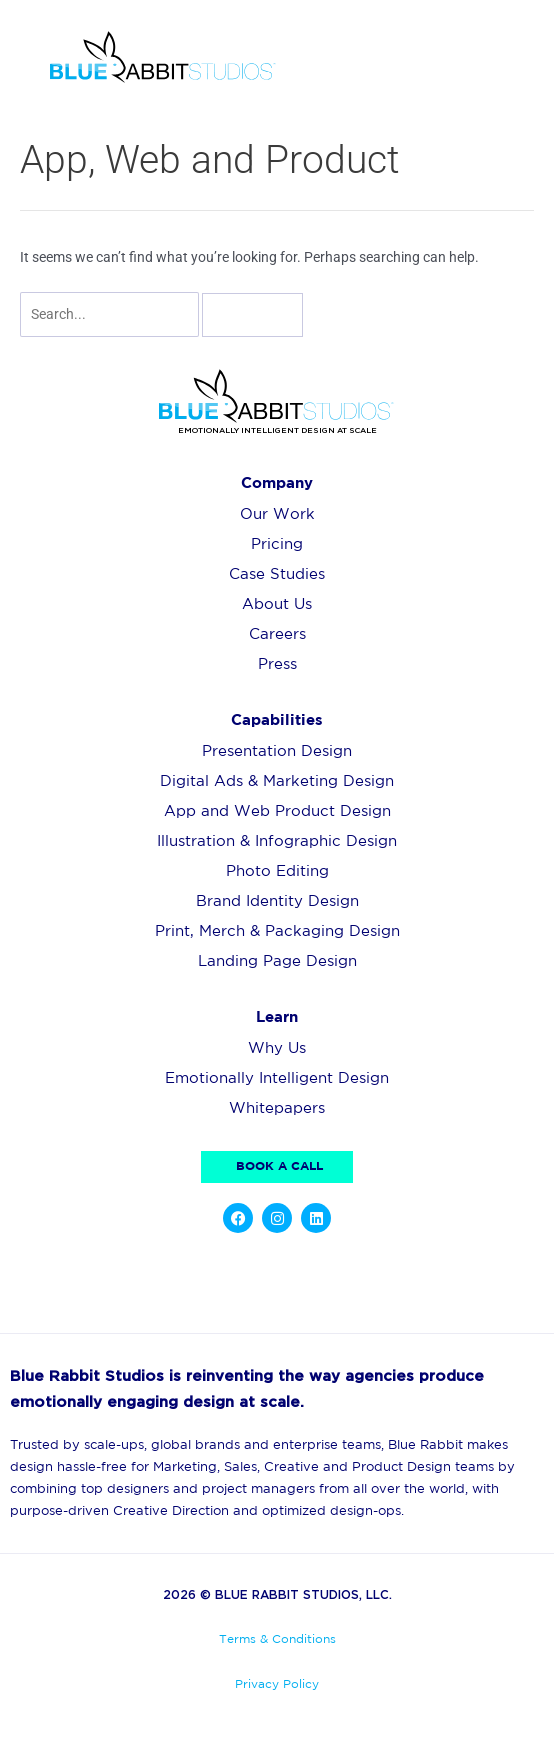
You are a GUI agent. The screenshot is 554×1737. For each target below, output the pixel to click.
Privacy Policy (277, 1684)
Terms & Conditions (277, 1639)
